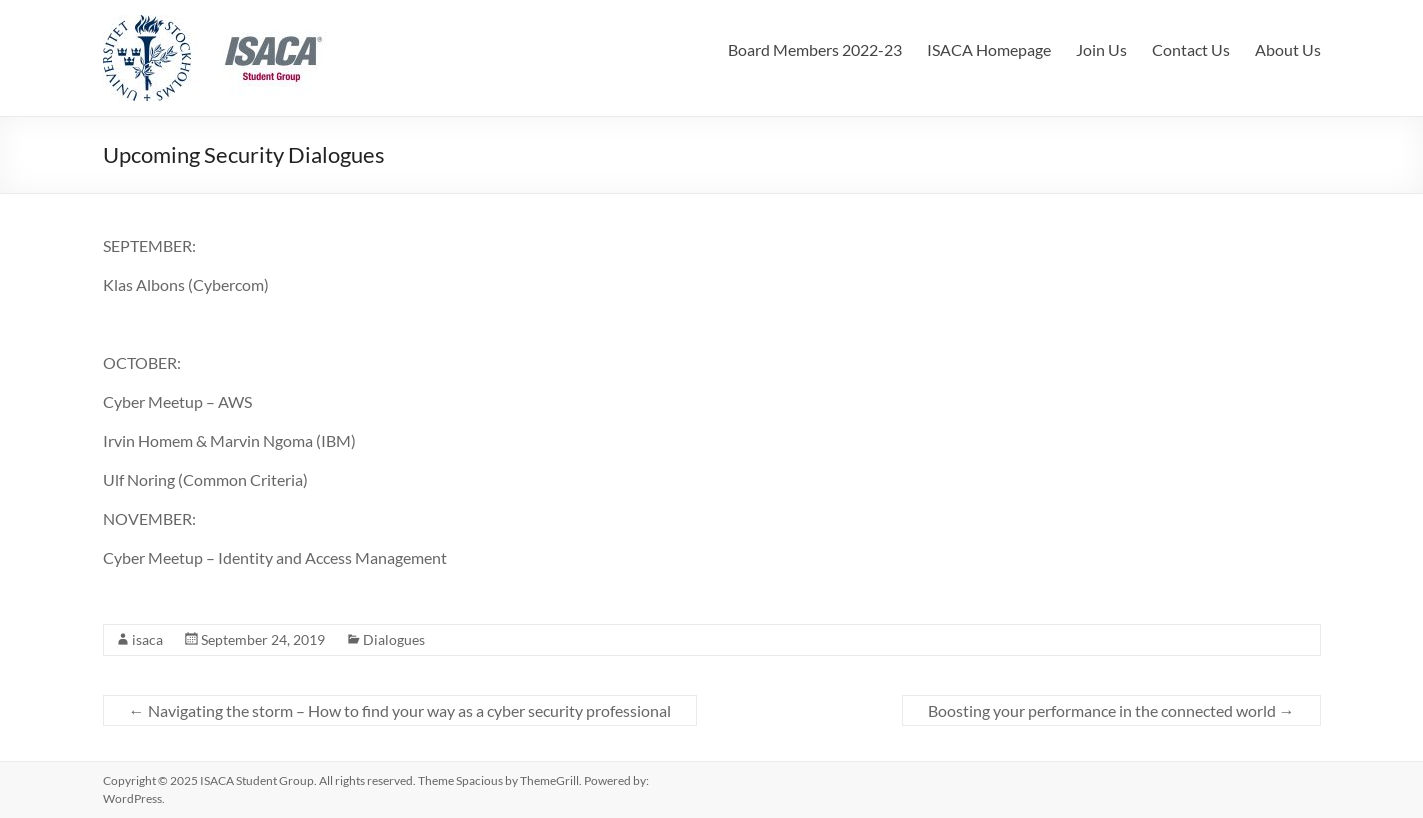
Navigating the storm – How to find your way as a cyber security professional (400, 710)
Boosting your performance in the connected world (1111, 710)
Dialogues (394, 639)
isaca (147, 639)
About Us (1288, 49)
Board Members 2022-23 (815, 49)
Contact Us (1191, 49)
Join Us (1101, 49)
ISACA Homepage (989, 49)
